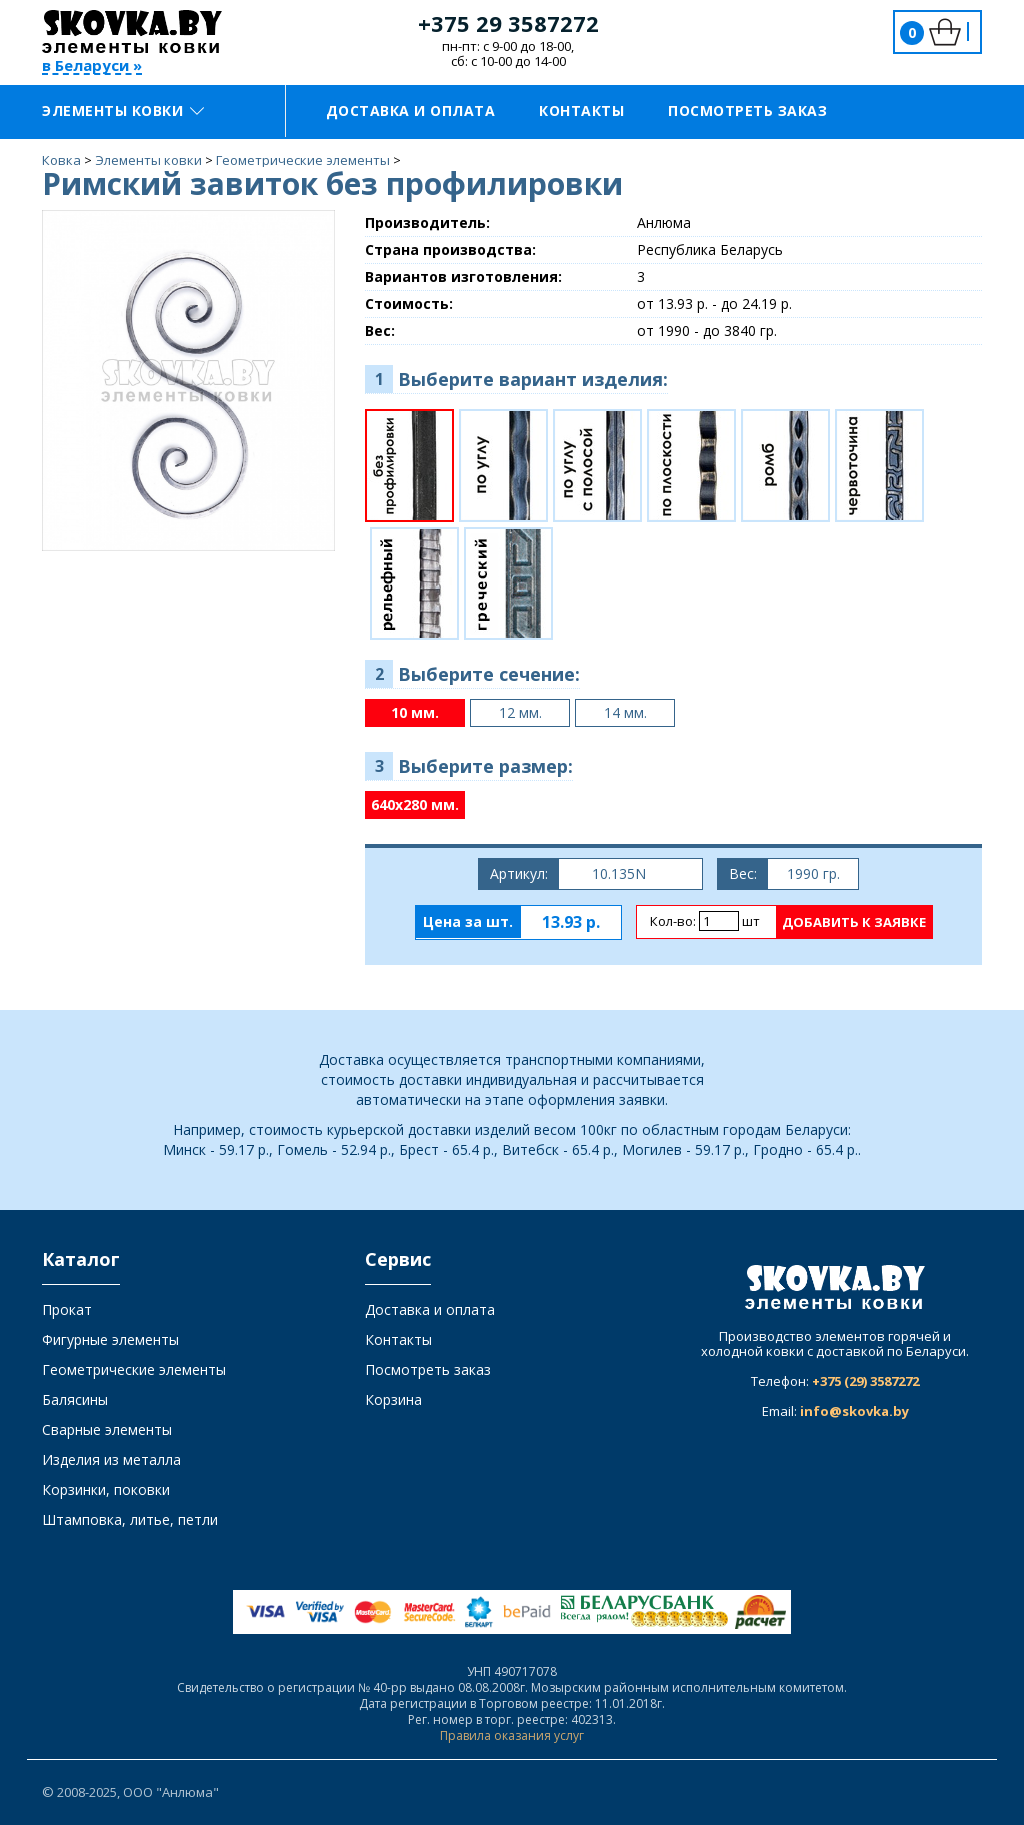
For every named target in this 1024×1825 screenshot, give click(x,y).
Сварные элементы (107, 1429)
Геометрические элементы (134, 1369)
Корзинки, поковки (106, 1489)
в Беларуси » (92, 66)
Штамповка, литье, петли (130, 1519)
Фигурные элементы (110, 1339)
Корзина (393, 1399)
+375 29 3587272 (508, 23)
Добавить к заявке (854, 922)
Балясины (75, 1399)
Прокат (67, 1309)
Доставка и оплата (411, 110)
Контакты (581, 110)
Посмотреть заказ (747, 110)
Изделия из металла (111, 1459)
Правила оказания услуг (512, 1735)
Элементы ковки (123, 110)
